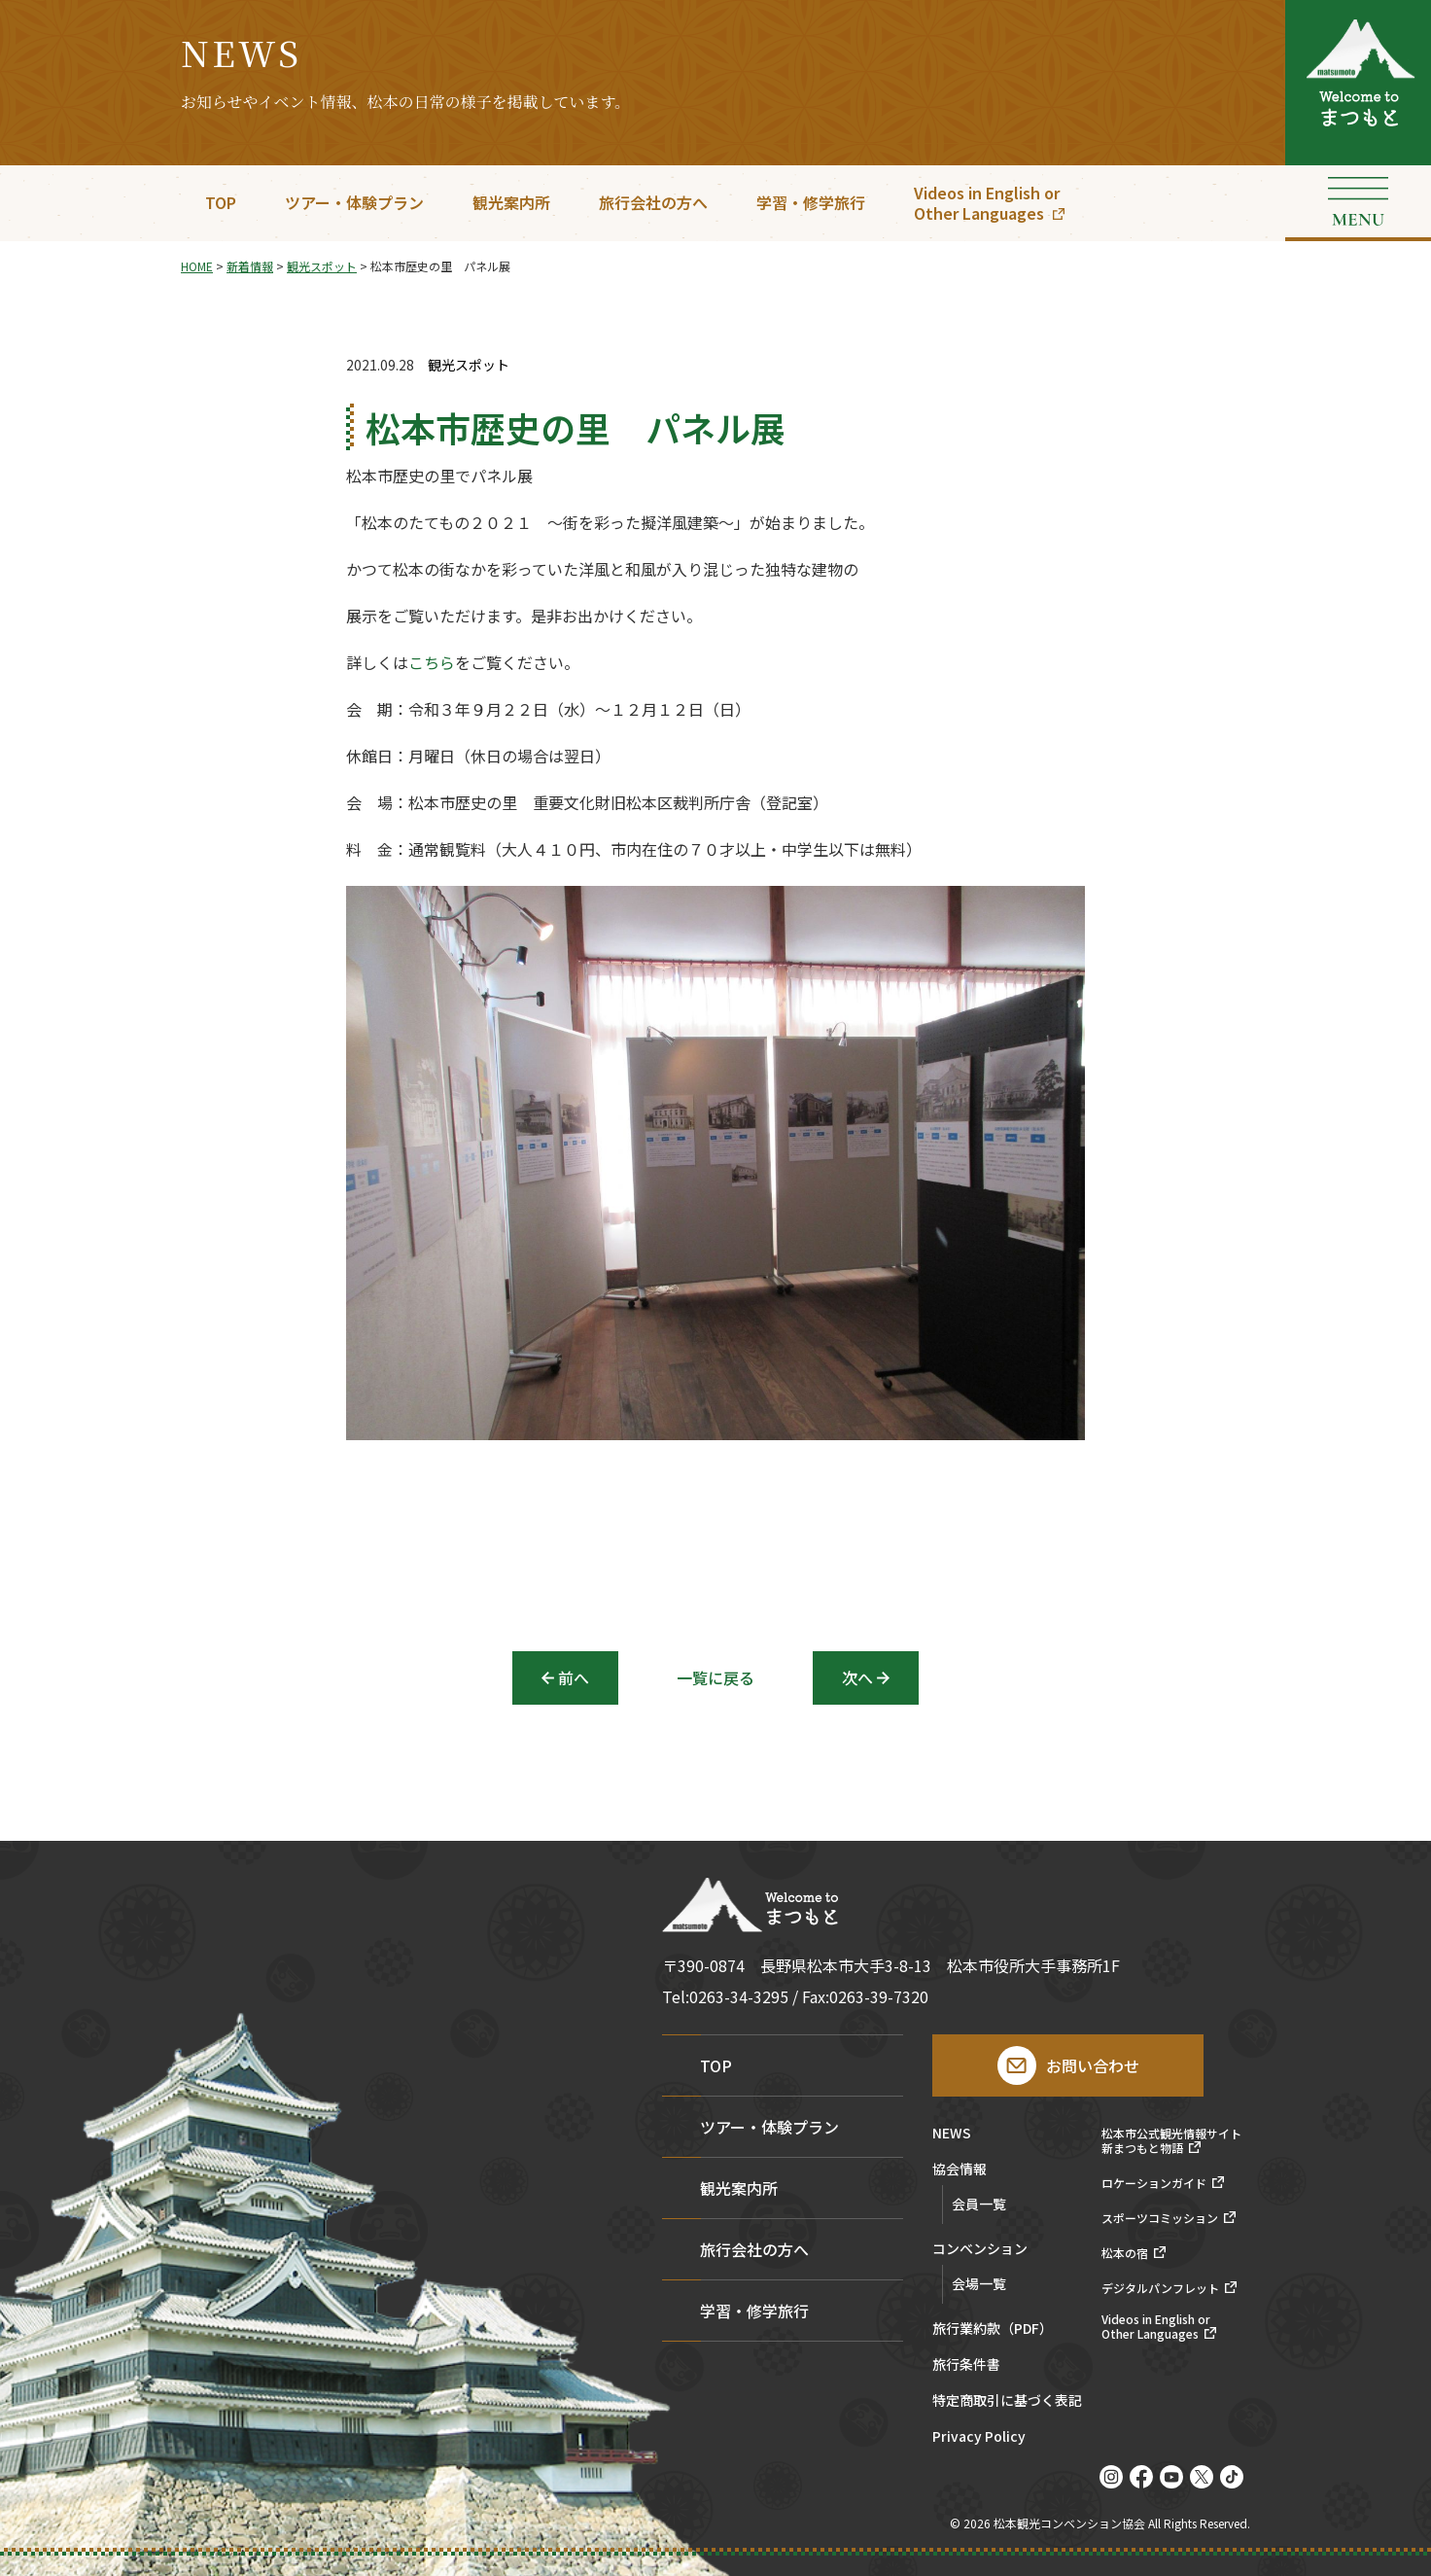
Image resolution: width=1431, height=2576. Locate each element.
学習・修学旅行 (810, 202)
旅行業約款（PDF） (992, 2329)
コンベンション (980, 2249)
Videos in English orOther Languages (987, 203)
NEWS (951, 2134)
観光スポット (468, 365)
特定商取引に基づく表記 (1007, 2401)
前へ (573, 1677)
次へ (857, 1677)
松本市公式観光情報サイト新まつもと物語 (1171, 2141)
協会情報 (959, 2170)
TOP (220, 202)
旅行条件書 (966, 2365)
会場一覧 (979, 2283)
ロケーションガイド (1153, 2183)
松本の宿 (1124, 2253)
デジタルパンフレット (1160, 2288)
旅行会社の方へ (653, 202)
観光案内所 (511, 202)
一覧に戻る (715, 1677)
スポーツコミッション (1159, 2218)
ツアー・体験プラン (354, 202)
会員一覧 (979, 2203)
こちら (431, 667)
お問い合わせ (1092, 2065)
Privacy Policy (979, 2437)
